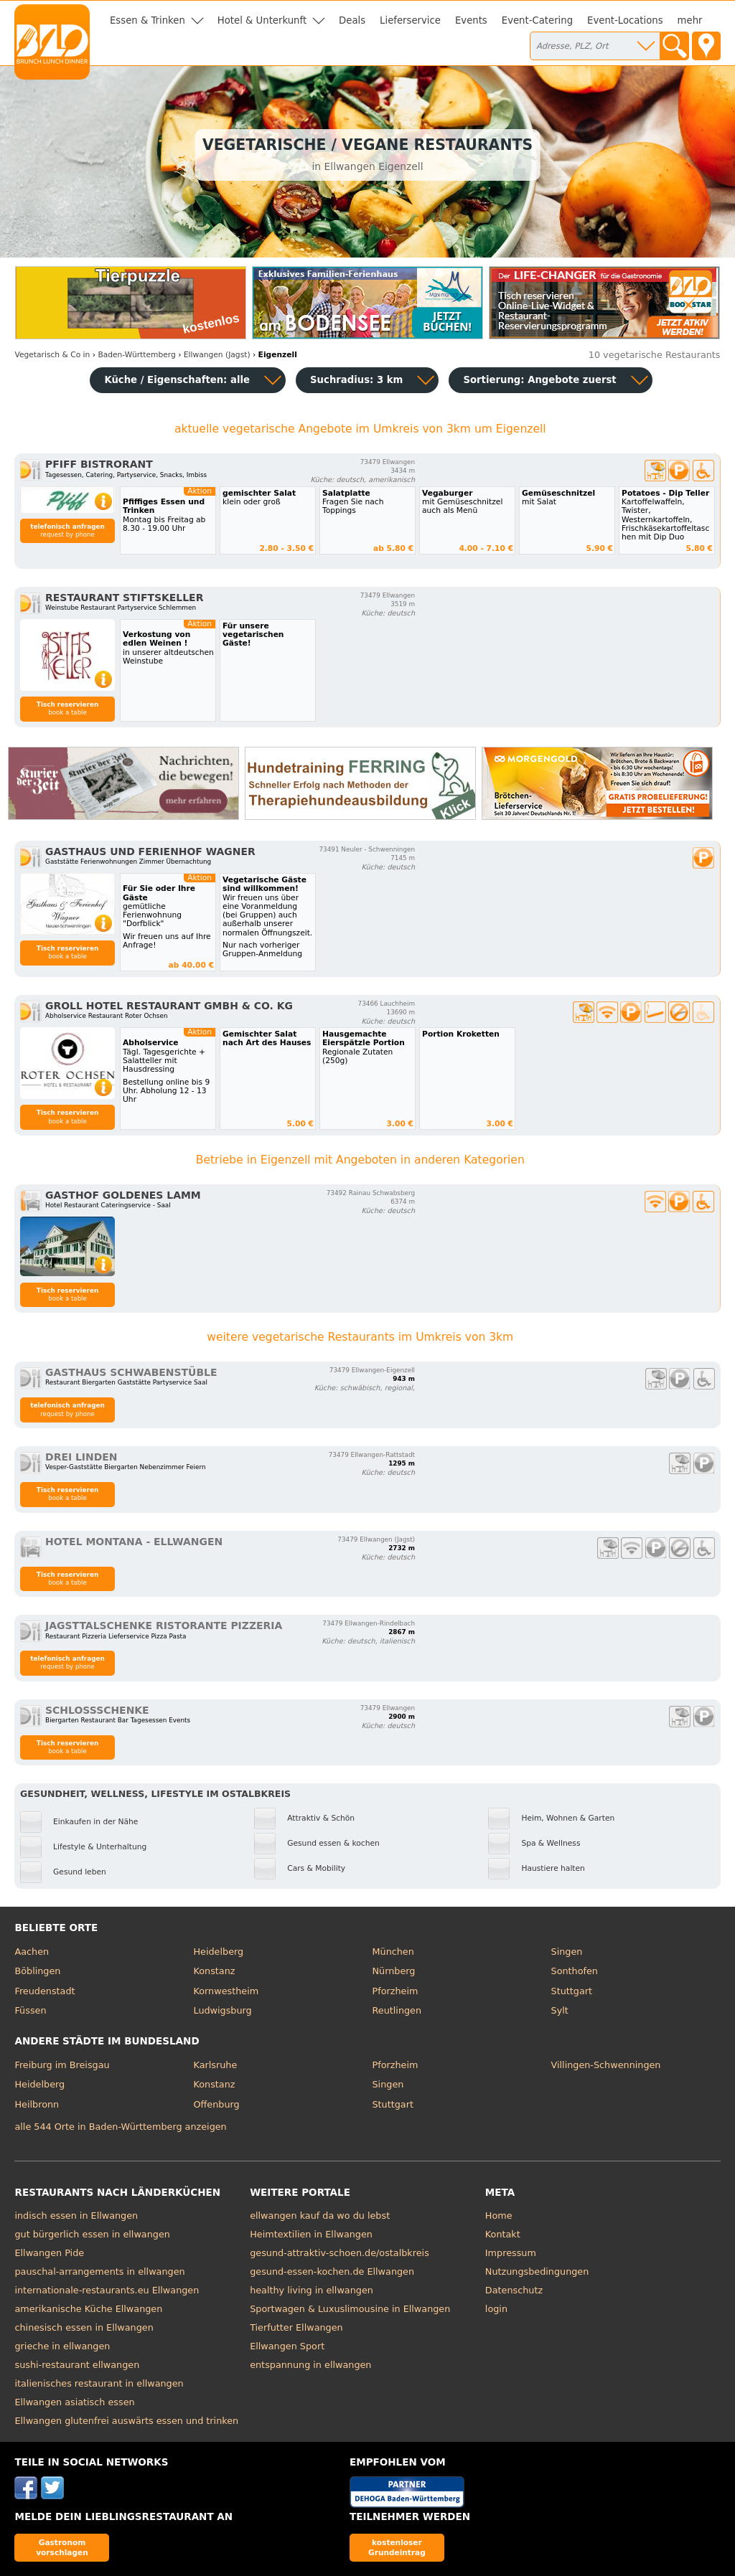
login (496, 2308)
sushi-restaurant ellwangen (76, 2364)
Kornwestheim (225, 1991)
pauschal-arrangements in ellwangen (99, 2271)
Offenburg (216, 2104)
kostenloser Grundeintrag (397, 2547)
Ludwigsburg (222, 2010)
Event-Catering (537, 20)
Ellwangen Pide (49, 2252)
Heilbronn (36, 2104)
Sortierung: (539, 379)
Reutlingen (397, 2010)
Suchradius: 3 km (356, 379)
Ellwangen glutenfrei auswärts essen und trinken (126, 2420)
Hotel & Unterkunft (261, 20)
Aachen (31, 1951)
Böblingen (37, 1971)
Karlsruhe (215, 2065)
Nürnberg (394, 1971)
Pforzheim (395, 1991)
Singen (567, 1951)
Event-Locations (625, 20)
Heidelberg (218, 1951)
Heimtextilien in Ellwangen (311, 2234)
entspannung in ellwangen (310, 2364)
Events (471, 20)
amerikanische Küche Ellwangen (88, 2308)
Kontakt (502, 2234)
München (393, 1951)
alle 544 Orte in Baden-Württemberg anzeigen (120, 2126)
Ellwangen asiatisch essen (74, 2402)
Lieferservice (410, 20)
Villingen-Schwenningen (606, 2065)
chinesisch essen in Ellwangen (83, 2327)
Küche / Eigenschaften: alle (177, 379)
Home (498, 2215)
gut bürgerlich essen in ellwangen (91, 2234)
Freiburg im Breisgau (61, 2065)
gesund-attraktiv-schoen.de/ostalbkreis (339, 2252)
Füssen (30, 2010)
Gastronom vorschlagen (62, 2547)
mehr (690, 20)
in (52, 354)
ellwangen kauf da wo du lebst (320, 2215)
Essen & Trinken (147, 20)
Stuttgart (571, 1991)
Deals (352, 20)
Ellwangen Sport (287, 2346)
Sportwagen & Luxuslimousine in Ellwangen (350, 2308)
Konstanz (214, 1971)
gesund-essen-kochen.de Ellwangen (332, 2271)
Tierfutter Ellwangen (296, 2327)
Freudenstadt (44, 1991)
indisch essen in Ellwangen (76, 2215)
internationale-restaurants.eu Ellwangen (106, 2290)
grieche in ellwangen (62, 2346)
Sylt (559, 2010)
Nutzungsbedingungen (537, 2271)
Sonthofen (574, 1971)
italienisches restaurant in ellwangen (98, 2383)
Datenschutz (514, 2290)
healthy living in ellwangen (311, 2290)
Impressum (510, 2252)
